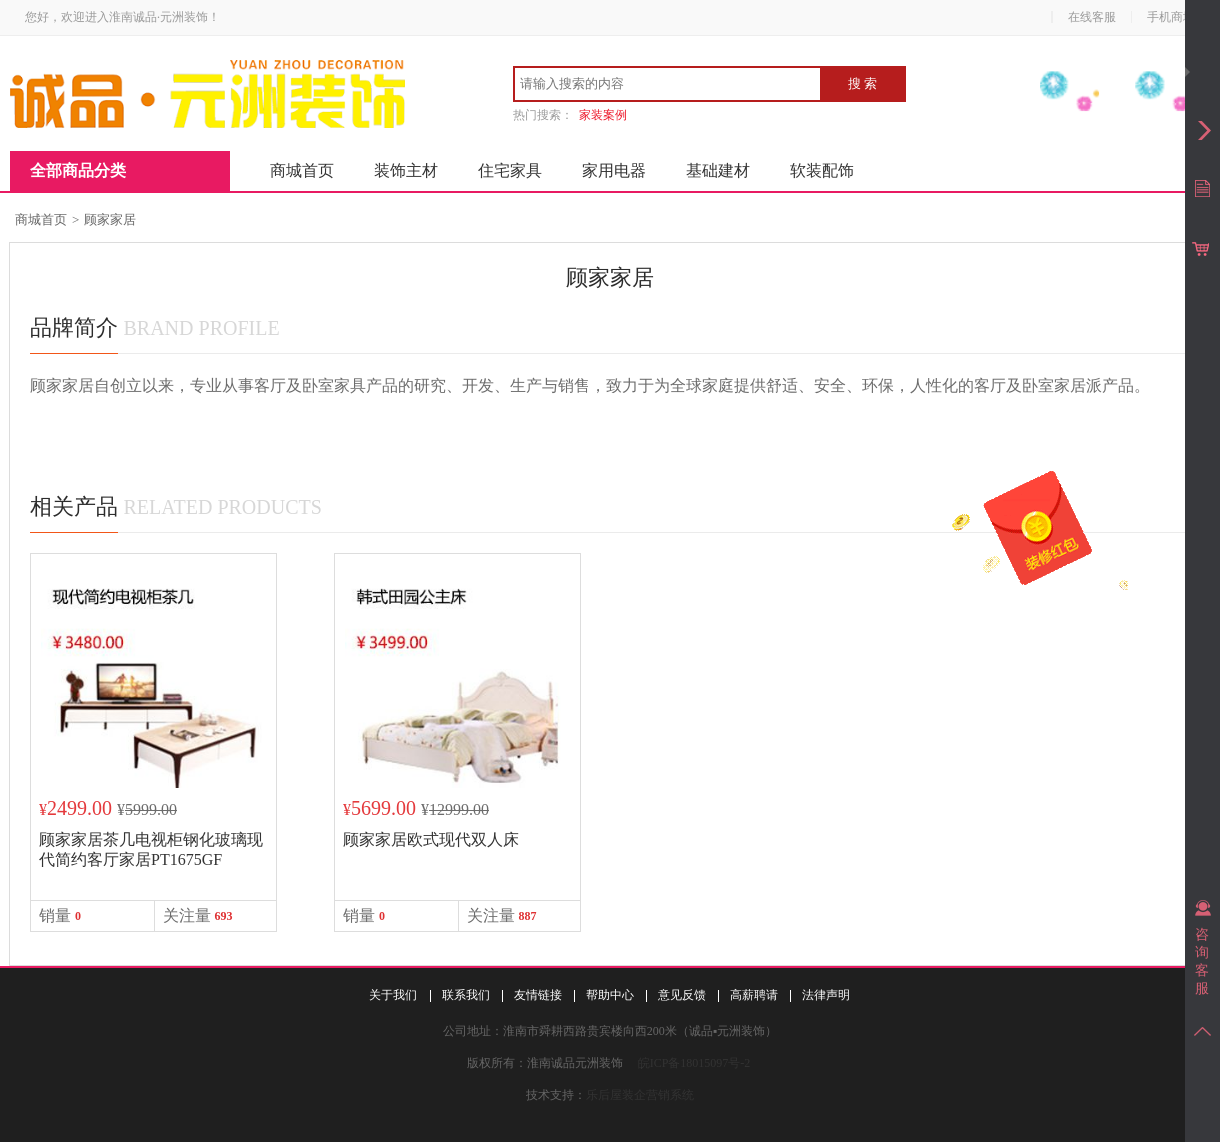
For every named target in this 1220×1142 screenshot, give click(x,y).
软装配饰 (822, 170)
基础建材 (718, 170)
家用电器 (614, 170)
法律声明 (826, 995)
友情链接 (538, 995)
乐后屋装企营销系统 (640, 1095)
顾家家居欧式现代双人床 (431, 839)
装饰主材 (406, 170)
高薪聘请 (754, 995)
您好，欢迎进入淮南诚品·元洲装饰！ (122, 17)
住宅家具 (510, 170)
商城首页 (302, 170)
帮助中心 (610, 995)
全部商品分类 (78, 170)
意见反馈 (682, 995)
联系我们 (466, 995)
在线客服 (1092, 17)
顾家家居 (110, 219)
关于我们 (393, 995)
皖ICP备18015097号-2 (694, 1063)
